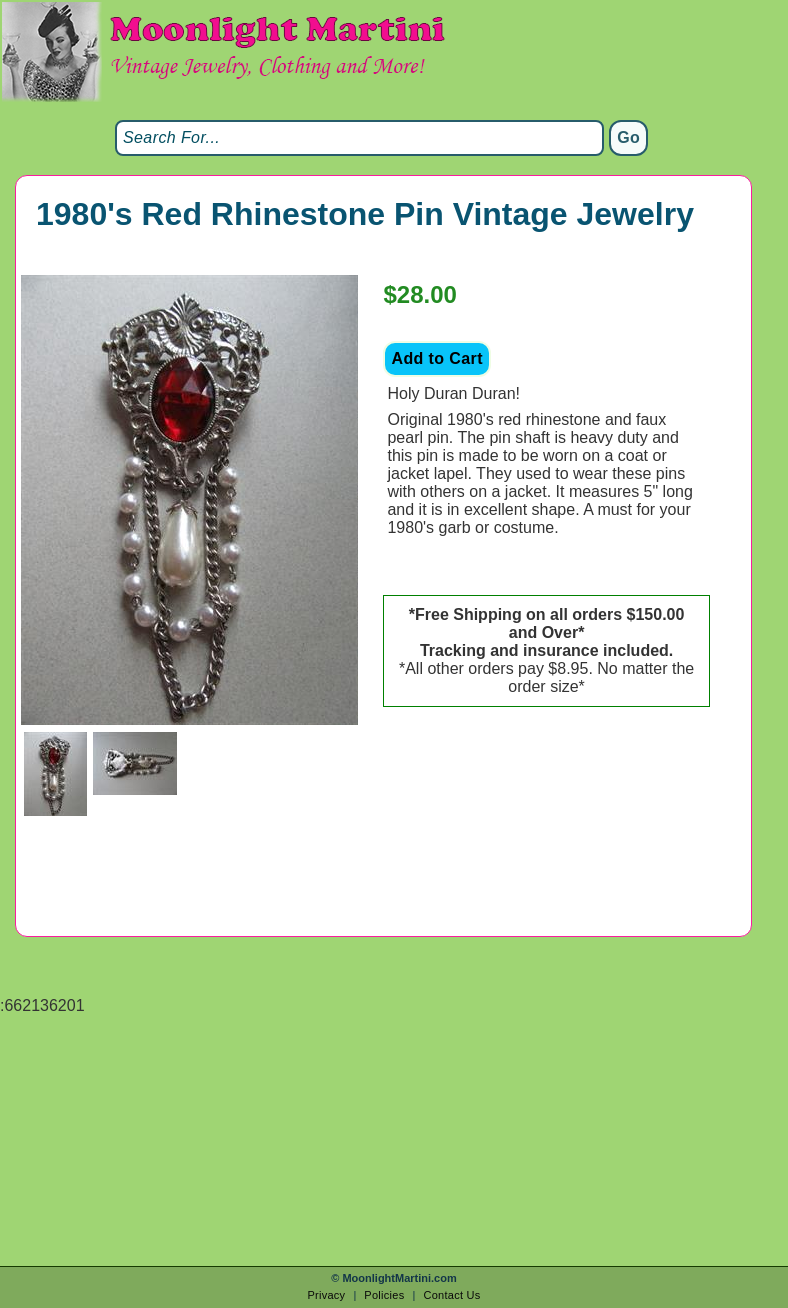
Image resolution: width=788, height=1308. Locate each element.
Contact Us (451, 1295)
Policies (384, 1295)
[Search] (359, 138)
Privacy (326, 1295)
